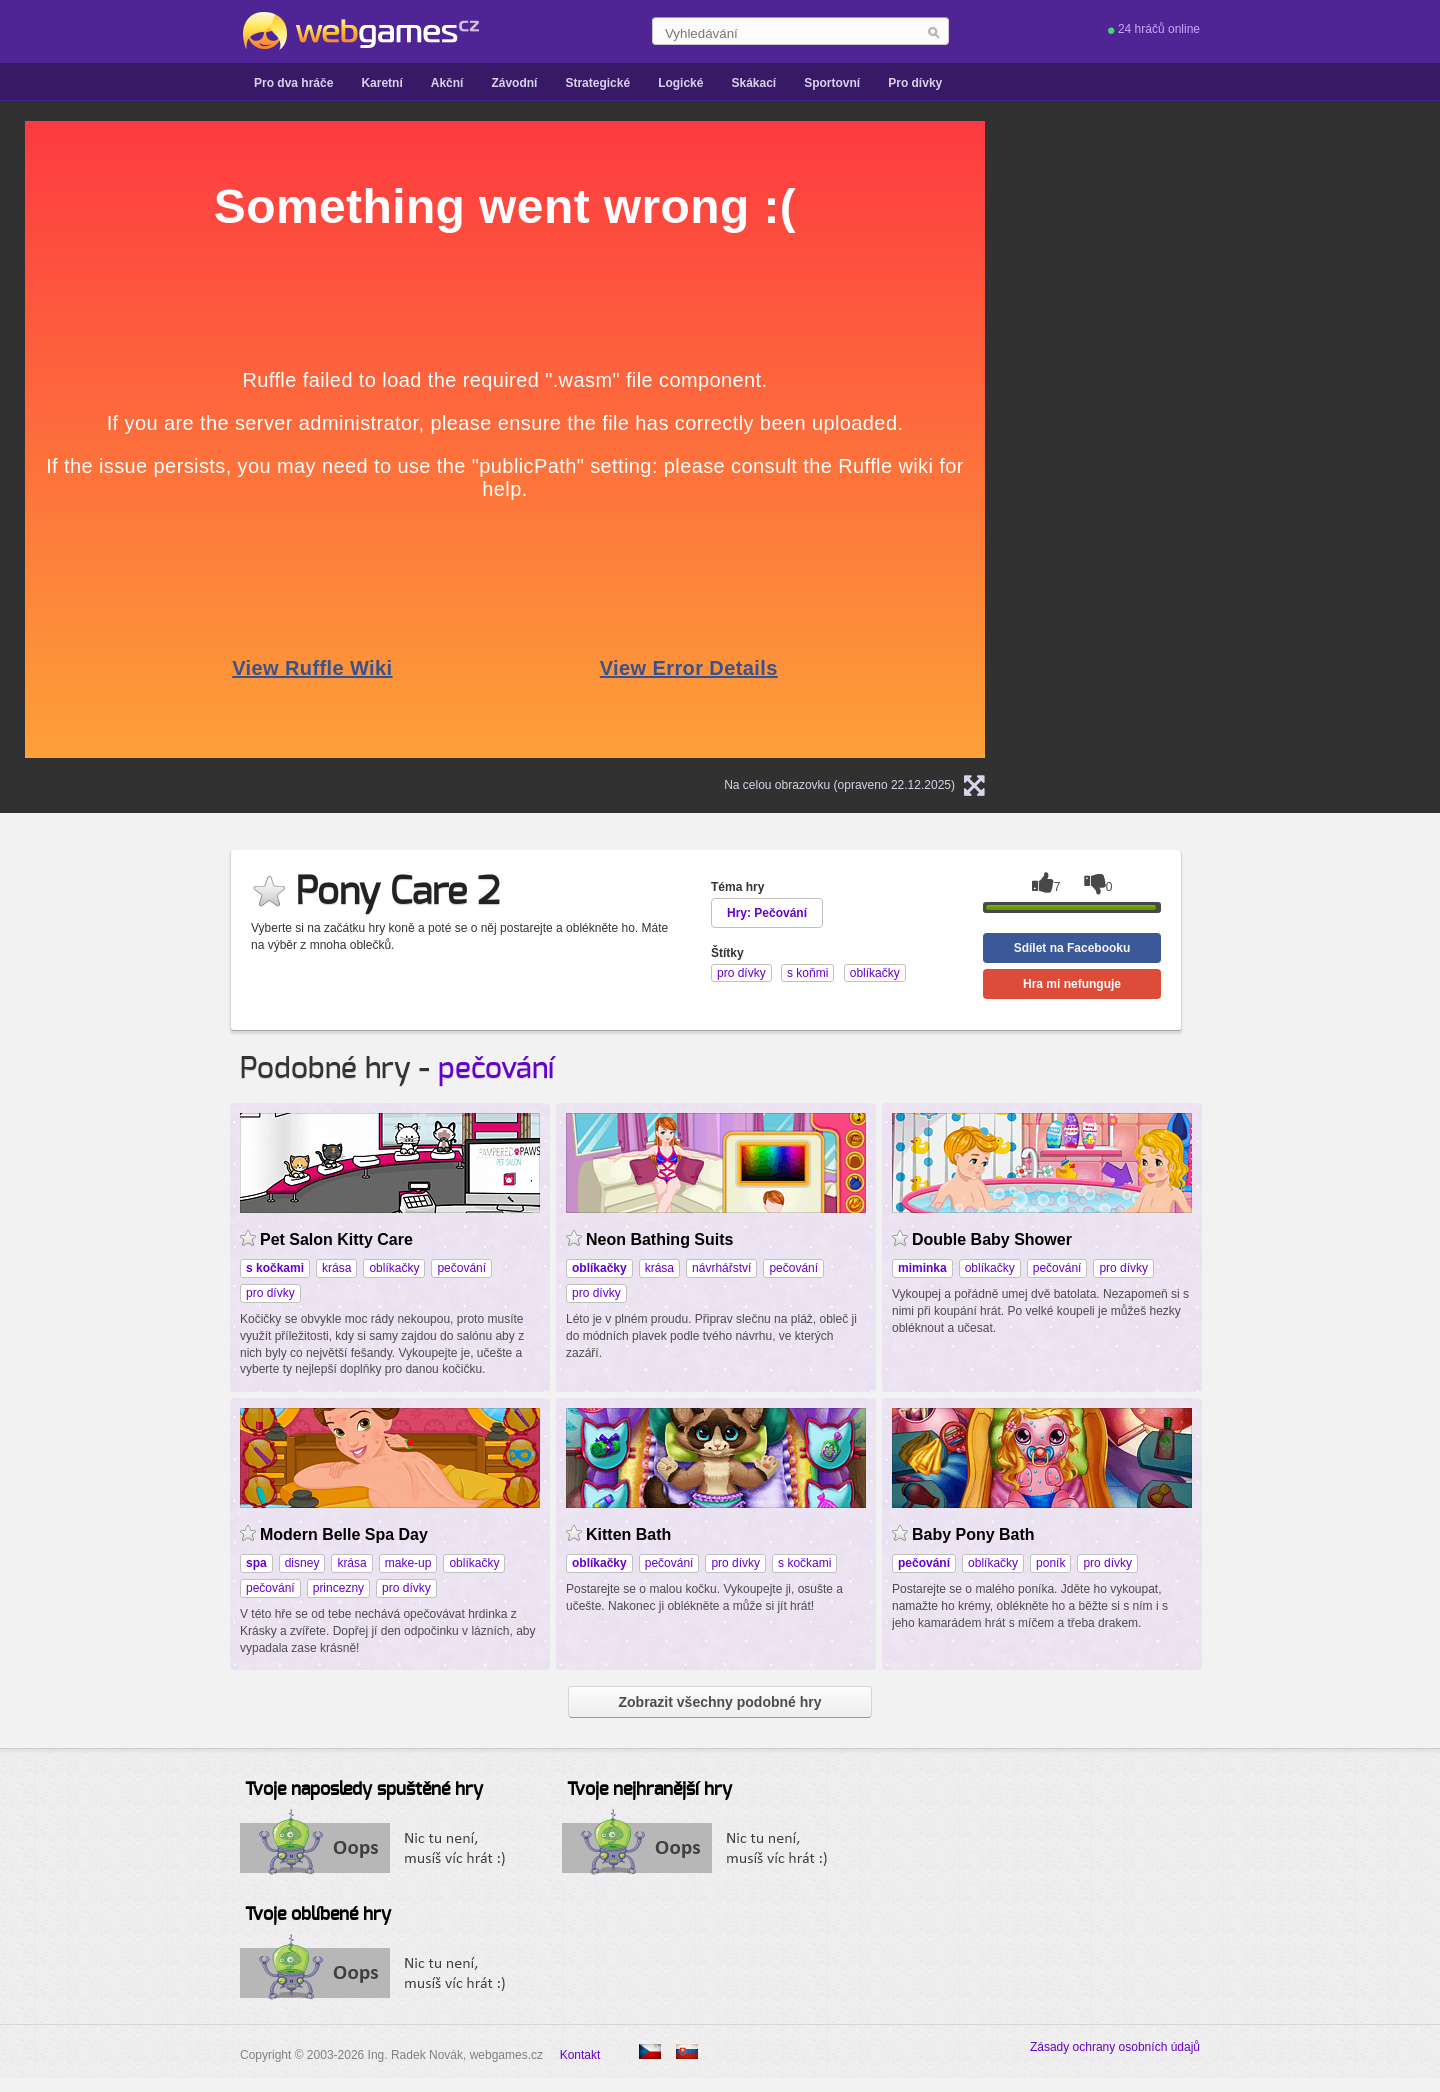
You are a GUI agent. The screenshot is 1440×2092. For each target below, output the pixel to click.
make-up (408, 1563)
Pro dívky (915, 83)
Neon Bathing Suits (659, 1239)
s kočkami (804, 1563)
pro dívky (270, 1293)
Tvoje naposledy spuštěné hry (364, 1790)
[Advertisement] (1265, 246)
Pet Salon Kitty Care (336, 1239)
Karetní (381, 83)
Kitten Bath (628, 1534)
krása (336, 1268)
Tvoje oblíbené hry (318, 1915)
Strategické (597, 83)
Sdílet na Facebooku (1072, 948)
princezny (338, 1588)
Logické (680, 83)
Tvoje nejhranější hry (649, 1790)
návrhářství (721, 1268)
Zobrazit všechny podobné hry (719, 1702)
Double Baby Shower (992, 1239)
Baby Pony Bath (973, 1534)
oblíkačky (394, 1268)
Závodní (514, 83)
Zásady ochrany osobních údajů (1115, 2047)
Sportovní (832, 83)
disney (302, 1563)
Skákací (753, 83)
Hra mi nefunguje (1072, 984)
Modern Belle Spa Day (344, 1534)
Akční (447, 83)
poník (1050, 1563)
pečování (496, 1069)
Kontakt (580, 2055)
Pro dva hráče (293, 83)
